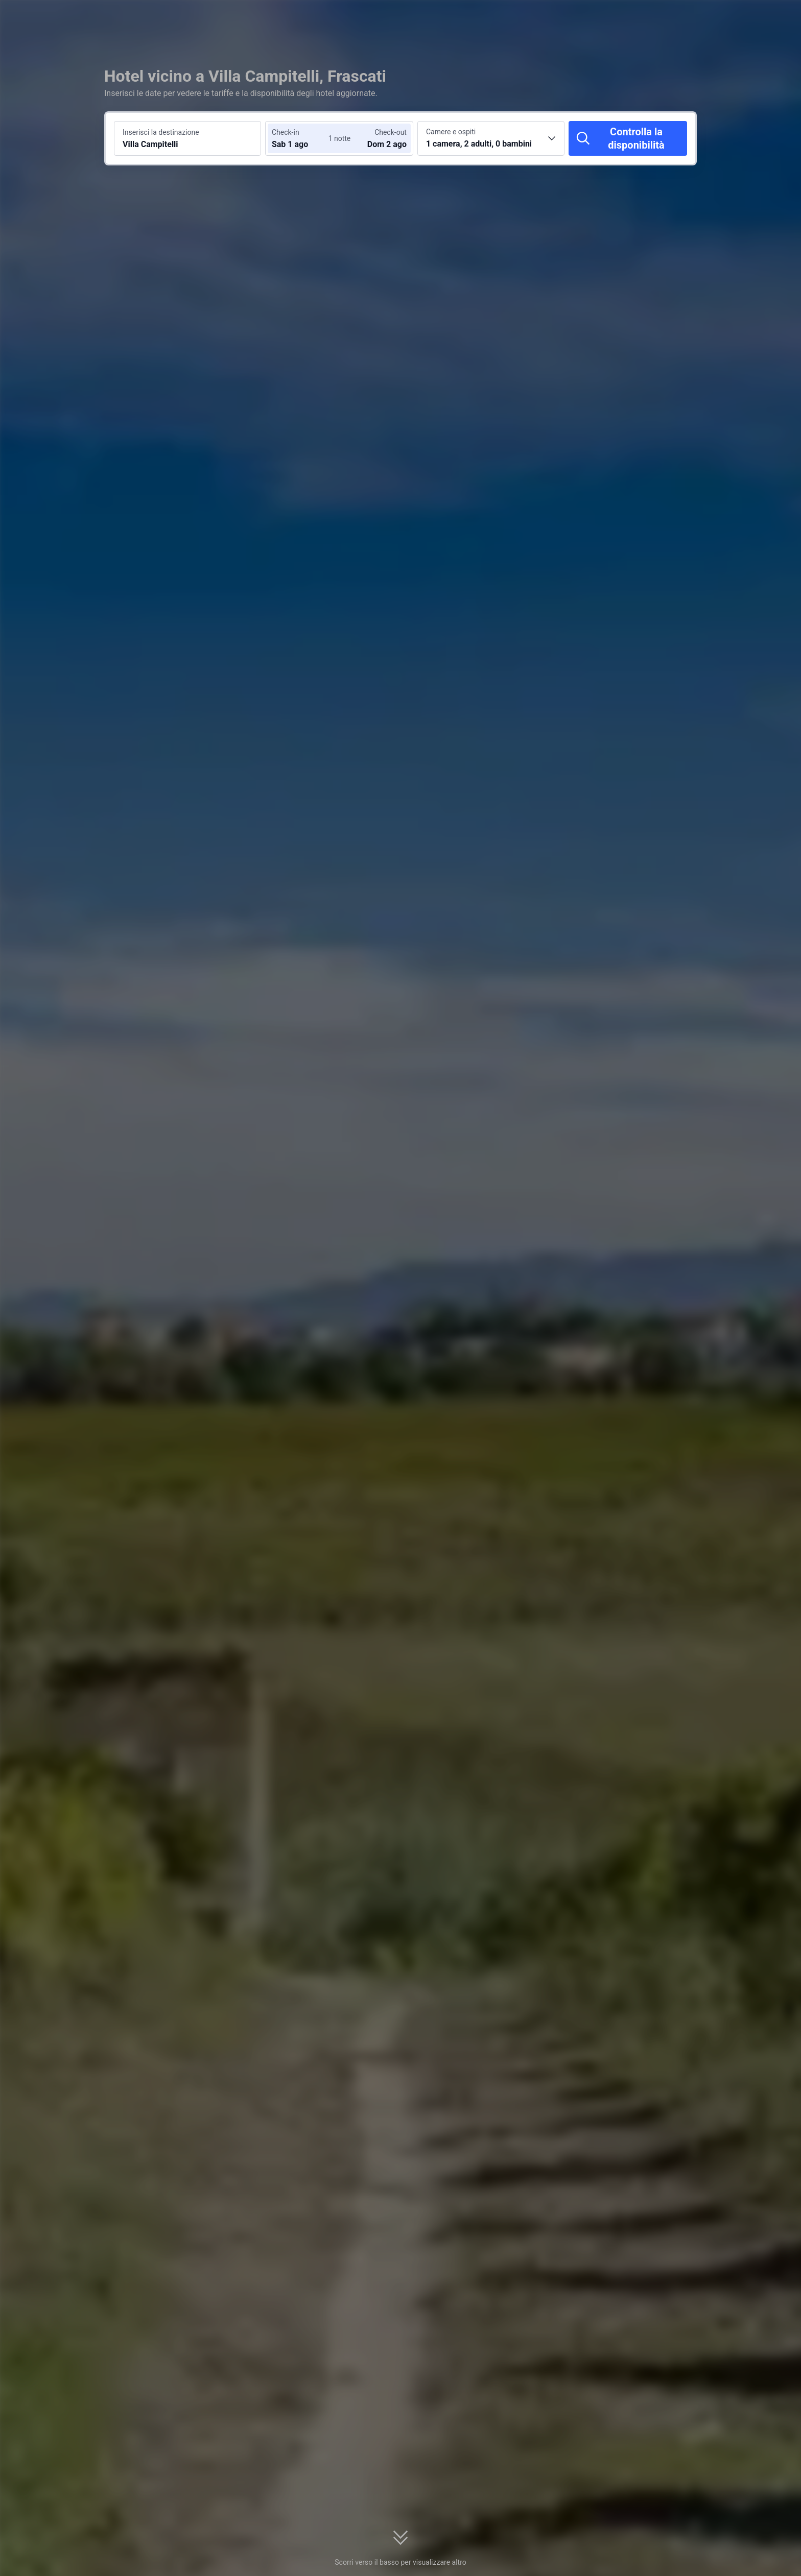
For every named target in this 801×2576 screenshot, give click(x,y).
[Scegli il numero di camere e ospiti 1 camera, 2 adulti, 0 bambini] (491, 138)
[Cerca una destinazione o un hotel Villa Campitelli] (187, 138)
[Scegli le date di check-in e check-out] (302, 138)
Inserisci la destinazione (161, 132)
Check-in (285, 132)
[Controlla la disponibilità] (628, 138)
